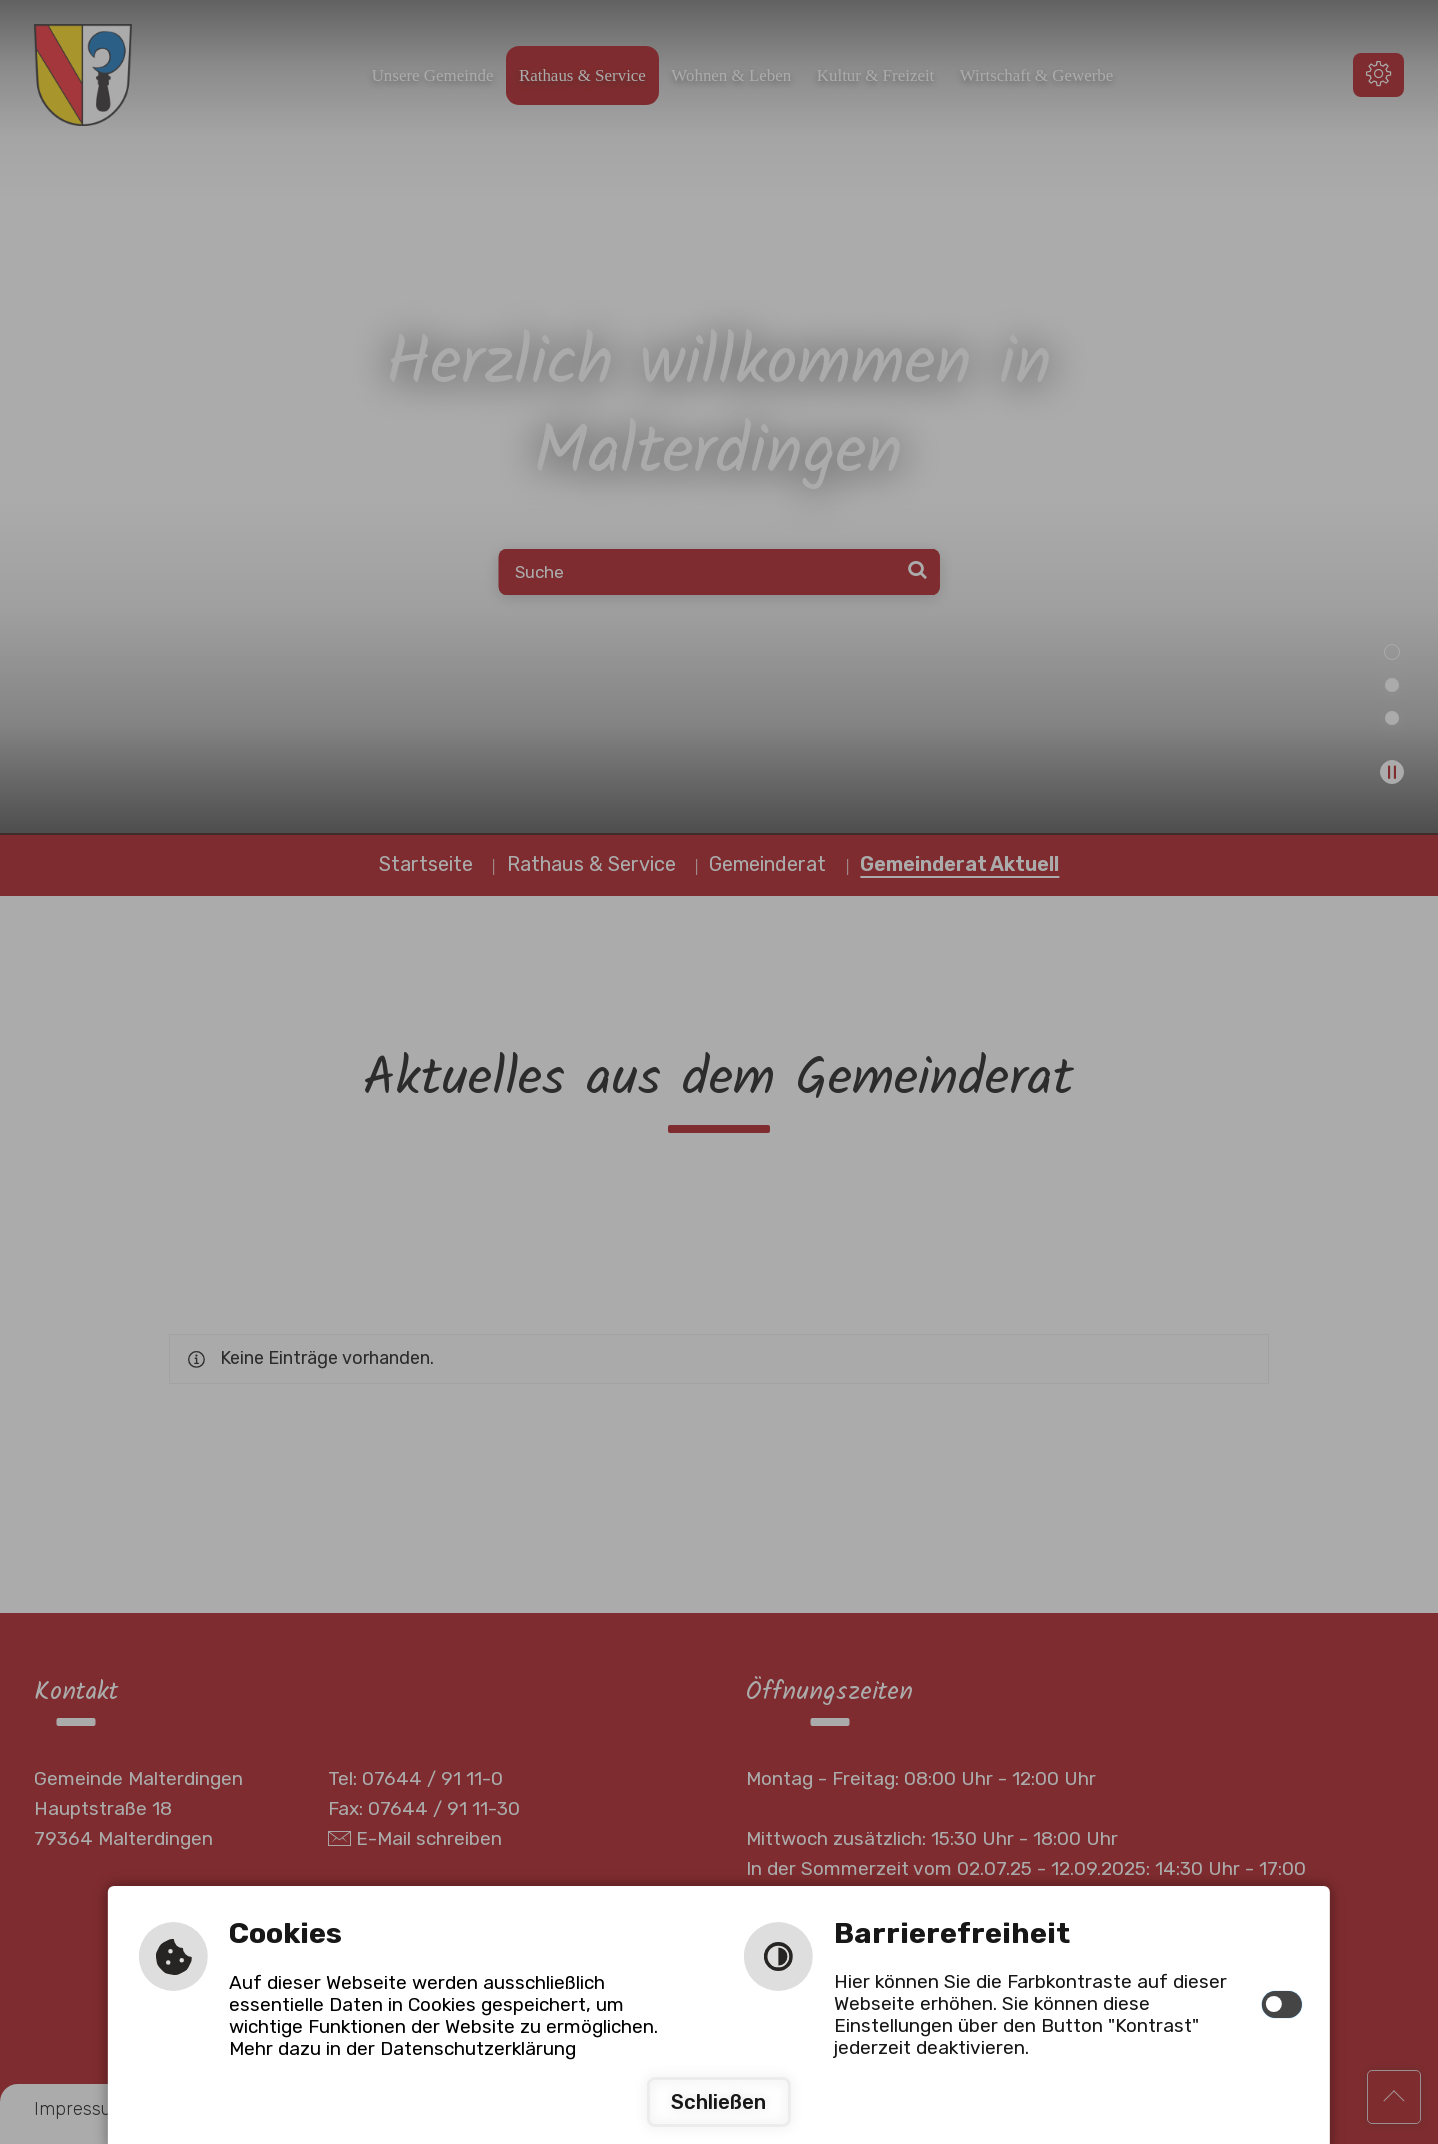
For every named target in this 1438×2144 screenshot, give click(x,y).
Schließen (718, 2102)
